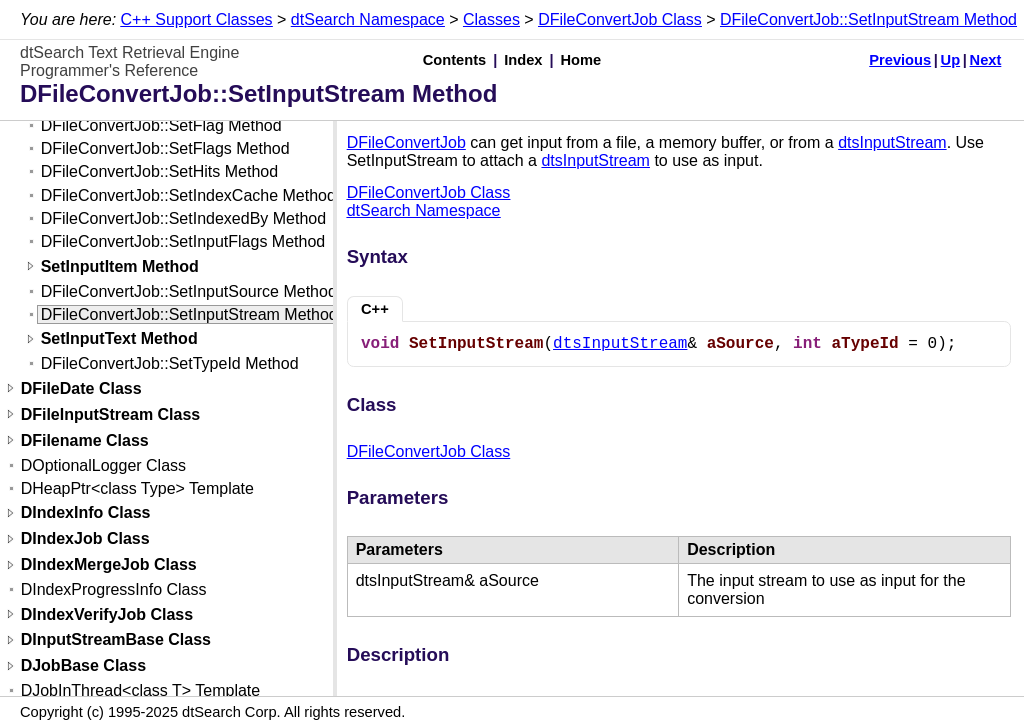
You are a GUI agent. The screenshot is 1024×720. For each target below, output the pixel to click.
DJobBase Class (83, 666)
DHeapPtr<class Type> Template (137, 488)
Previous (900, 60)
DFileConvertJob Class (620, 19)
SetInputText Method (119, 339)
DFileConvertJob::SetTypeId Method (170, 363)
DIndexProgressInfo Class (114, 589)
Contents (455, 60)
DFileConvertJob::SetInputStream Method (868, 19)
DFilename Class (85, 440)
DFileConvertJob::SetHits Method (159, 171)
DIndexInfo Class (86, 513)
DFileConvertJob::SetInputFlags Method (183, 241)
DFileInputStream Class (111, 414)
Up (951, 60)
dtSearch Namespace (368, 19)
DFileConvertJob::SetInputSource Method (189, 291)
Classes (491, 19)
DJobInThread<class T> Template (141, 690)
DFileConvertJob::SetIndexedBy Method (183, 218)
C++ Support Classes (197, 19)
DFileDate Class (81, 388)
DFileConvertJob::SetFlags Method (165, 148)
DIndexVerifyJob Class (107, 614)
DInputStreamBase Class (116, 640)
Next (986, 60)
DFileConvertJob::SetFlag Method (161, 125)
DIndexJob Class (85, 539)
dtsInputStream (892, 142)
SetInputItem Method (120, 266)
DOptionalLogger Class (103, 465)
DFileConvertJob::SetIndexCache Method (188, 195)
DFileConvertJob (406, 142)
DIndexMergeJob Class (109, 565)
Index (523, 60)
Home (581, 60)
